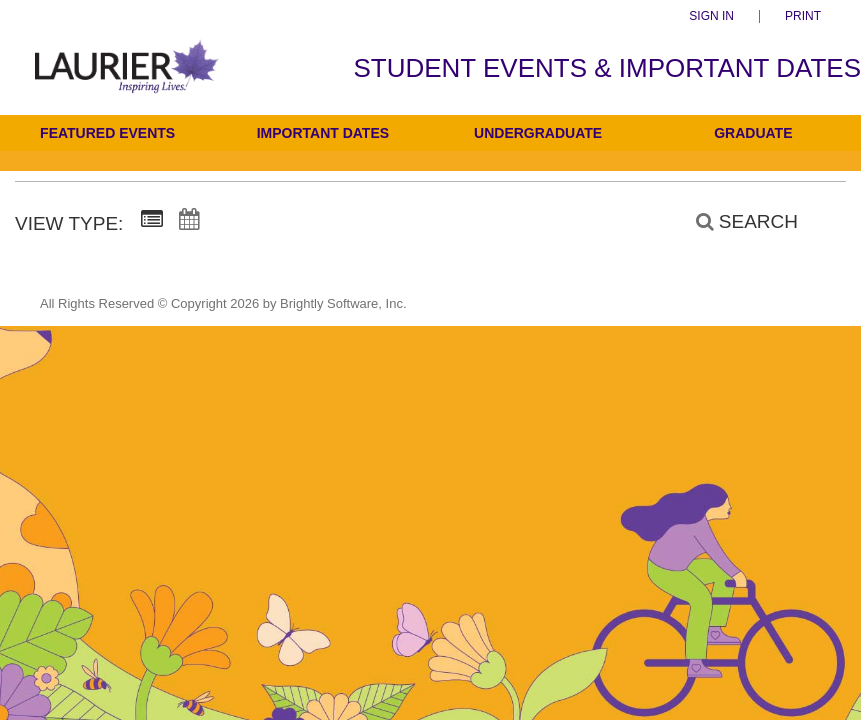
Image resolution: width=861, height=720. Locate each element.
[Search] (736, 222)
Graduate (753, 133)
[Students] (127, 80)
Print (803, 16)
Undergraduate (538, 133)
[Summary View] (152, 220)
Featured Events (107, 133)
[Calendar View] (189, 220)
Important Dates (323, 133)
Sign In (711, 16)
